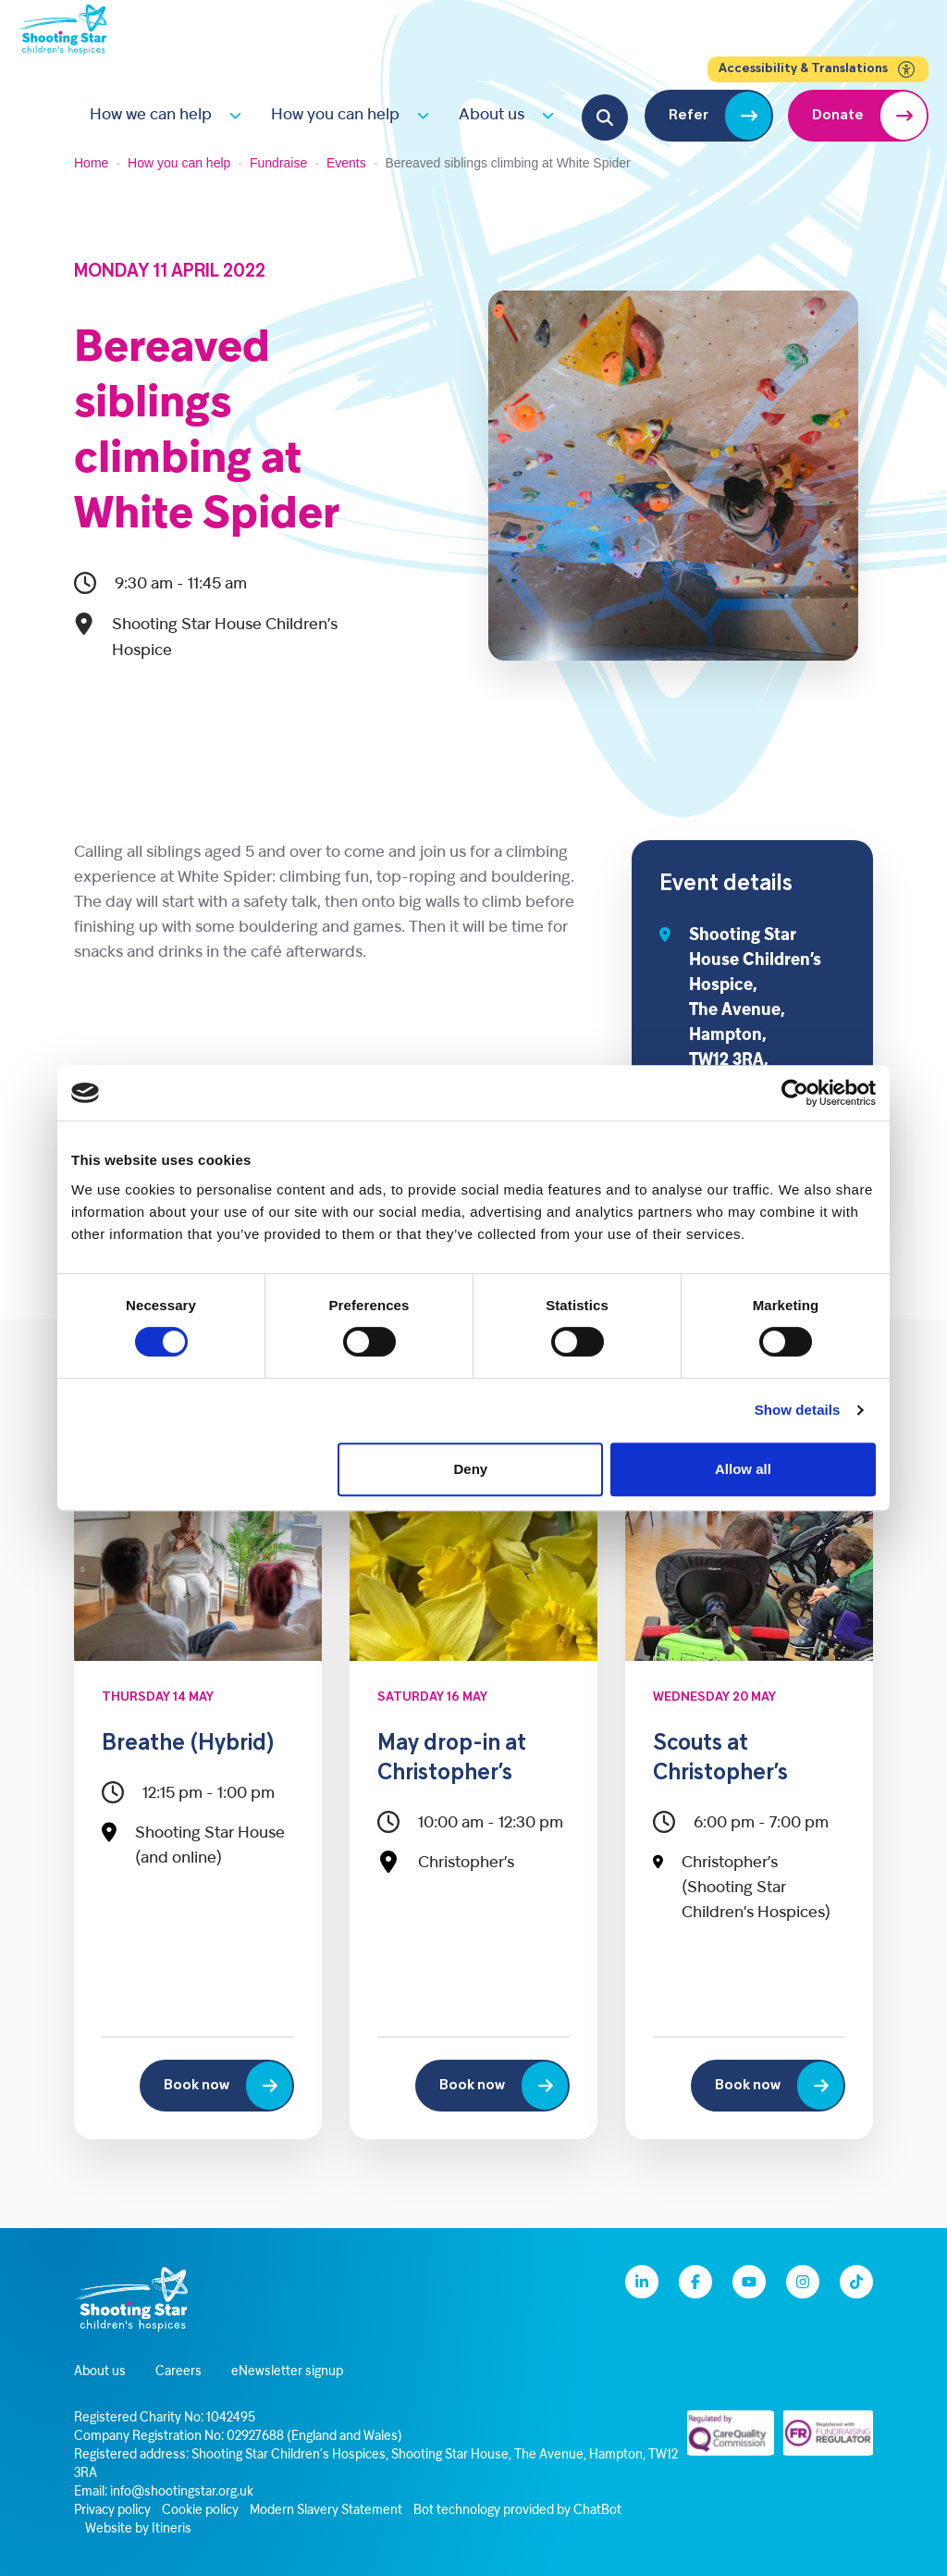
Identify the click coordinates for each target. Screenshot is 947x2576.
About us (491, 115)
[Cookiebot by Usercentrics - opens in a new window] (795, 1093)
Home (91, 162)
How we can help (151, 115)
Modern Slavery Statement (326, 2511)
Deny (471, 1469)
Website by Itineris (138, 2529)
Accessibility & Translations (818, 69)
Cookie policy (200, 2511)
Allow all (743, 1469)
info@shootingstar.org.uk (181, 2492)
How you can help (335, 115)
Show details (798, 1410)
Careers (178, 2372)
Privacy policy (112, 2511)
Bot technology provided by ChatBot (517, 2511)
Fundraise (278, 162)
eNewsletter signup (287, 2372)
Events (346, 162)
